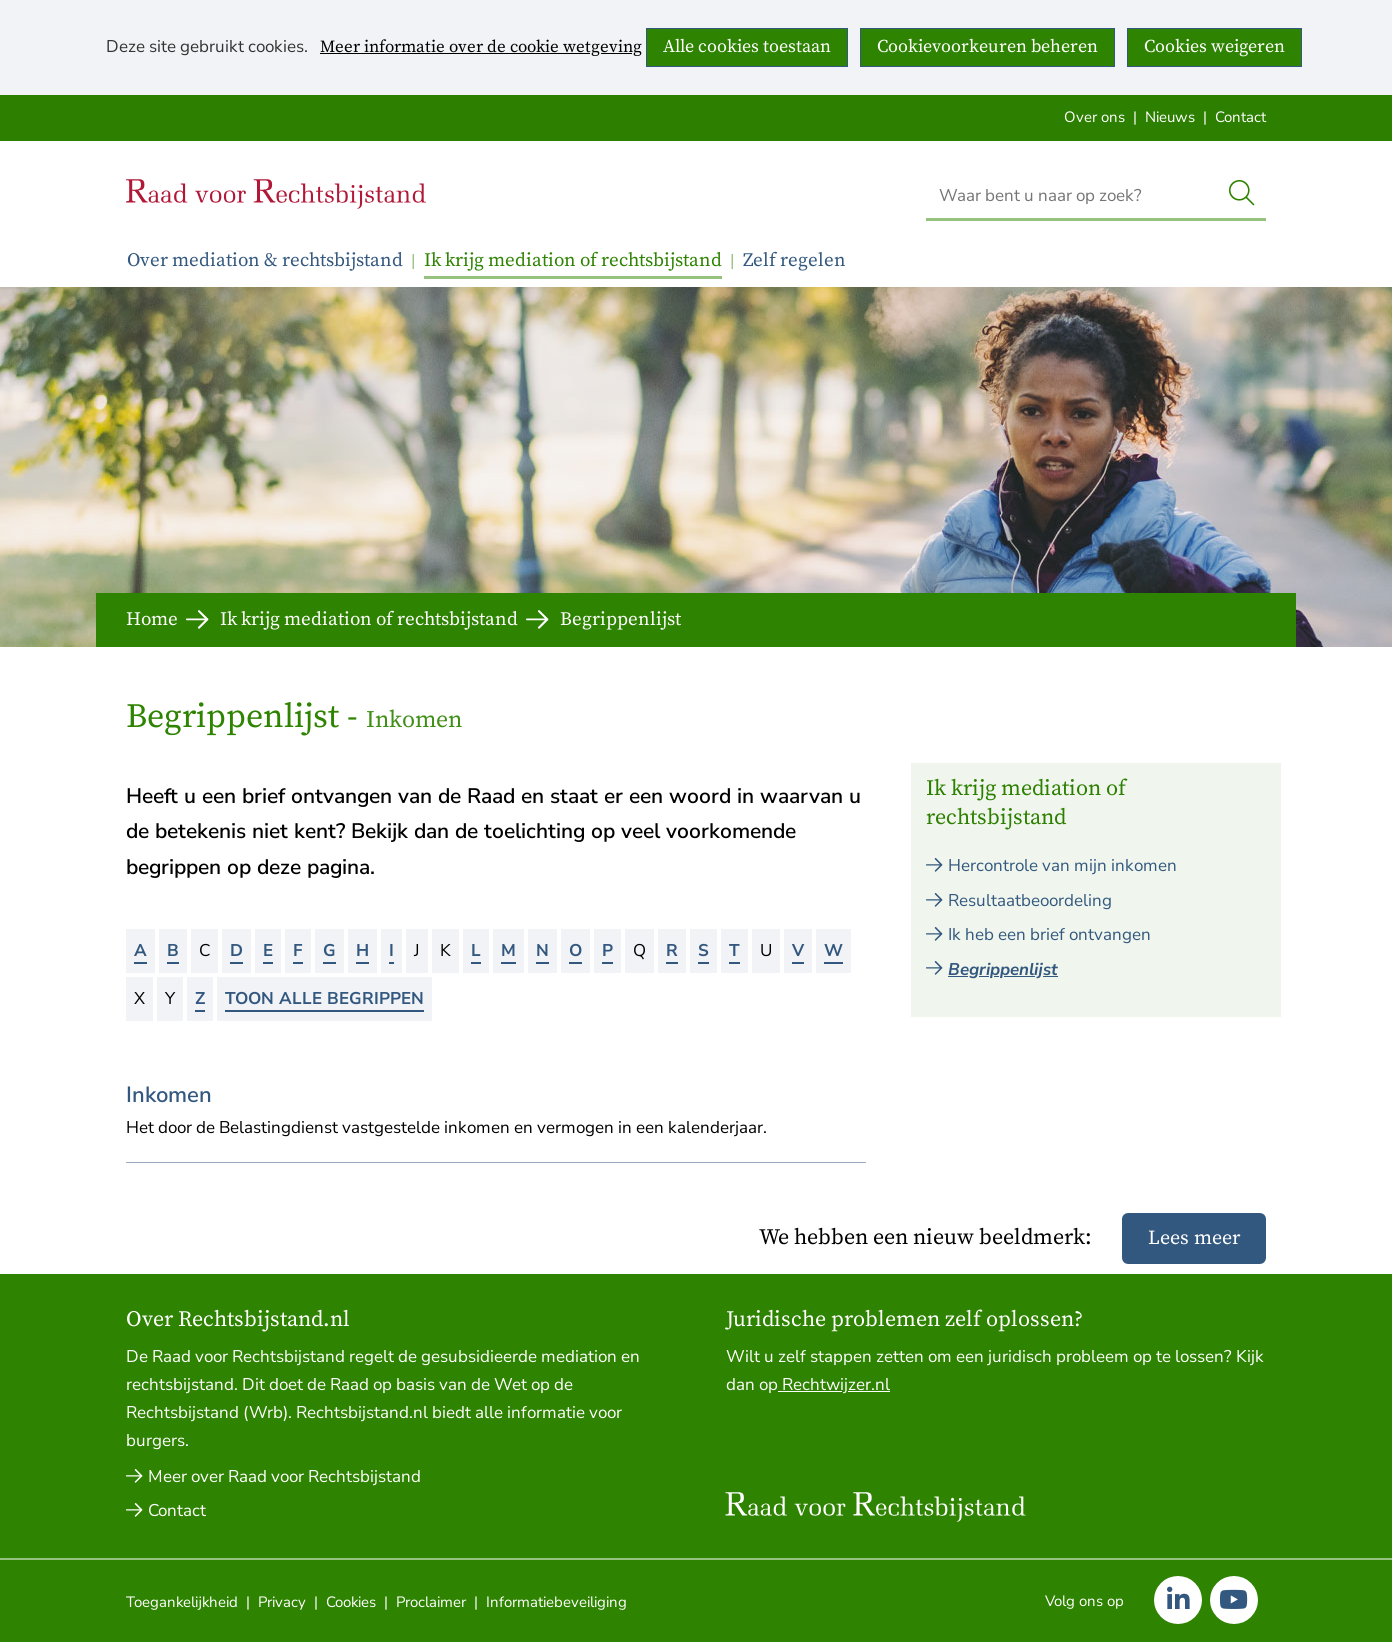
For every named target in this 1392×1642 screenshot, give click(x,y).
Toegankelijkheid (182, 1602)
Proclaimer (431, 1602)
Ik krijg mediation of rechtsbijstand (573, 260)
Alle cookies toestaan (747, 46)
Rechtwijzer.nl (834, 1384)
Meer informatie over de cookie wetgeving (481, 48)
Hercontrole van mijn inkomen (1062, 865)
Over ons (1094, 117)
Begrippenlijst (1003, 969)
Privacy (282, 1602)
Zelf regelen (794, 260)
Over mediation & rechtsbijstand (265, 260)
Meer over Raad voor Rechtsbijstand (284, 1476)
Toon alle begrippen (324, 998)
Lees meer (1194, 1238)
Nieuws (1170, 117)
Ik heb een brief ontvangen (1049, 934)
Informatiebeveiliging (556, 1602)
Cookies (351, 1602)
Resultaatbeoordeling (1030, 900)
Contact (1240, 117)
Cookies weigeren (1214, 46)
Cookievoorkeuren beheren (987, 46)
